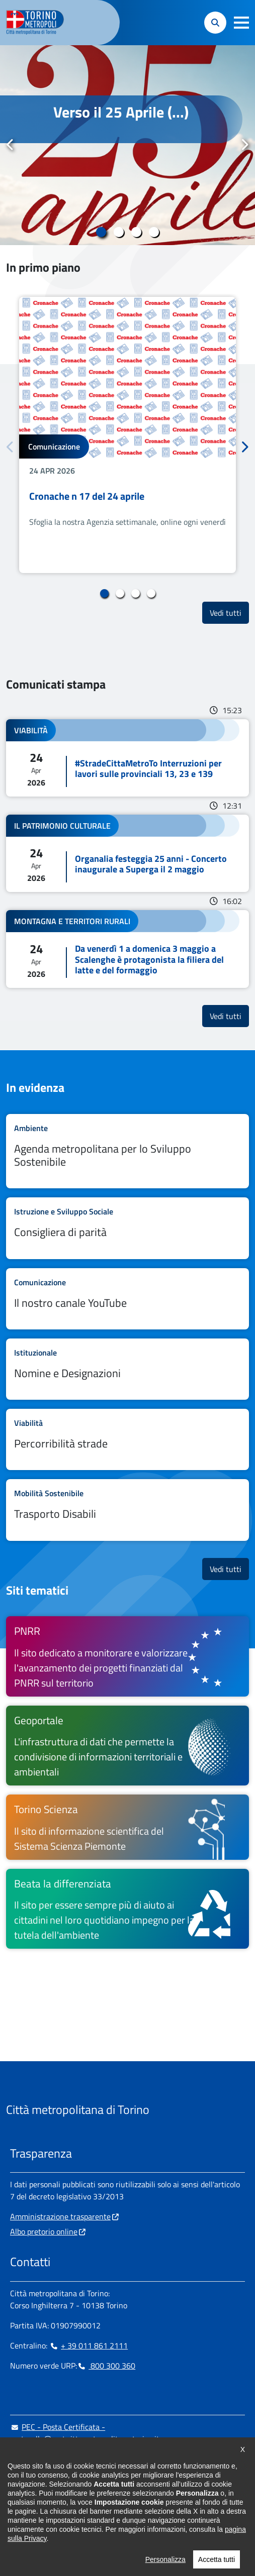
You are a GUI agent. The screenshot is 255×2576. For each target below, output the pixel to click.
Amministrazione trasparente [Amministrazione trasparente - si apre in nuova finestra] (60, 2216)
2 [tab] (119, 232)
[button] (241, 22)
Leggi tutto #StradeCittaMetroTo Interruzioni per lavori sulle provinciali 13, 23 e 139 (127, 758)
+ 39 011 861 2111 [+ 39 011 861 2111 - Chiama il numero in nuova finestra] (88, 2345)
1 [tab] (101, 232)
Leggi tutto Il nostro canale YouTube (127, 1298)
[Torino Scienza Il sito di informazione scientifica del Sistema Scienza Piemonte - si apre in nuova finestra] (127, 1827)
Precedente (10, 144)
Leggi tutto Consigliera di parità (127, 1228)
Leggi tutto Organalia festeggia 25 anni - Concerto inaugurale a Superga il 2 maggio (127, 853)
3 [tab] (136, 232)
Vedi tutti (229, 612)
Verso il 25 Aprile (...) (121, 111)
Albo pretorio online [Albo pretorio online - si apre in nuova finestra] (43, 2231)
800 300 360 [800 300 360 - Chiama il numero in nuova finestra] (106, 2366)
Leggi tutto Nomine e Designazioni (127, 1369)
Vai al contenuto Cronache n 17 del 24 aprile (127, 435)
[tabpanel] (127, 145)
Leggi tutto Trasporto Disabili (127, 1509)
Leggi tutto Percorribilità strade (127, 1439)
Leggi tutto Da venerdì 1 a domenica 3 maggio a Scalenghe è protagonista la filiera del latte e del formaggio (127, 949)
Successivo (244, 144)
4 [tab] (154, 232)
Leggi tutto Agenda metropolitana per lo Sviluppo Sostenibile (127, 1151)
